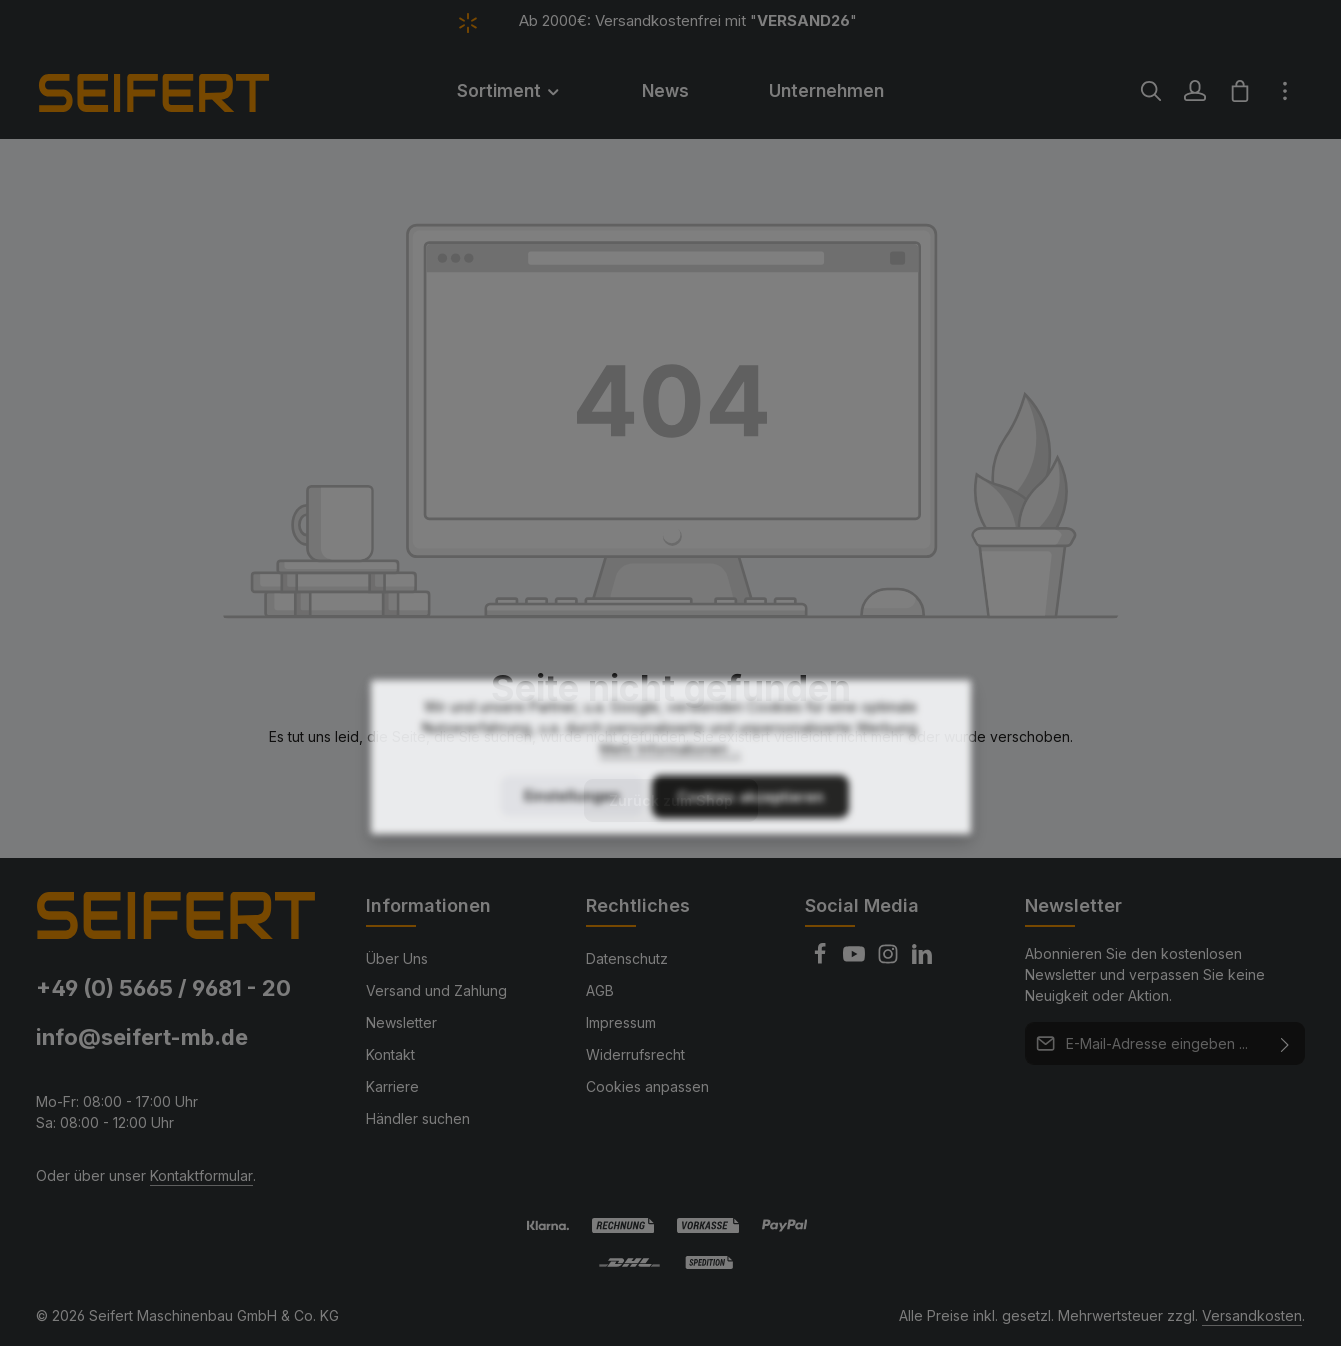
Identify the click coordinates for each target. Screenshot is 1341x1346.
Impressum (621, 1022)
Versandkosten (1252, 1315)
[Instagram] (890, 959)
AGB (600, 990)
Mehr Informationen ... (670, 799)
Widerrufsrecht (635, 1054)
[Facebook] (822, 959)
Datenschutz (627, 958)
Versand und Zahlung (436, 990)
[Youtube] (856, 959)
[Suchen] (1151, 91)
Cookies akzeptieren (750, 847)
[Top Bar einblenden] (1285, 91)
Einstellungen (572, 846)
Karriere (392, 1086)
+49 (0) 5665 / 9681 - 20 (163, 988)
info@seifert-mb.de (142, 1037)
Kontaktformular (201, 1175)
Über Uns (397, 958)
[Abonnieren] (1285, 1043)
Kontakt (390, 1054)
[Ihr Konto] (1195, 91)
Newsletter (401, 1022)
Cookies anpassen (647, 1086)
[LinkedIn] (922, 959)
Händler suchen (418, 1118)
